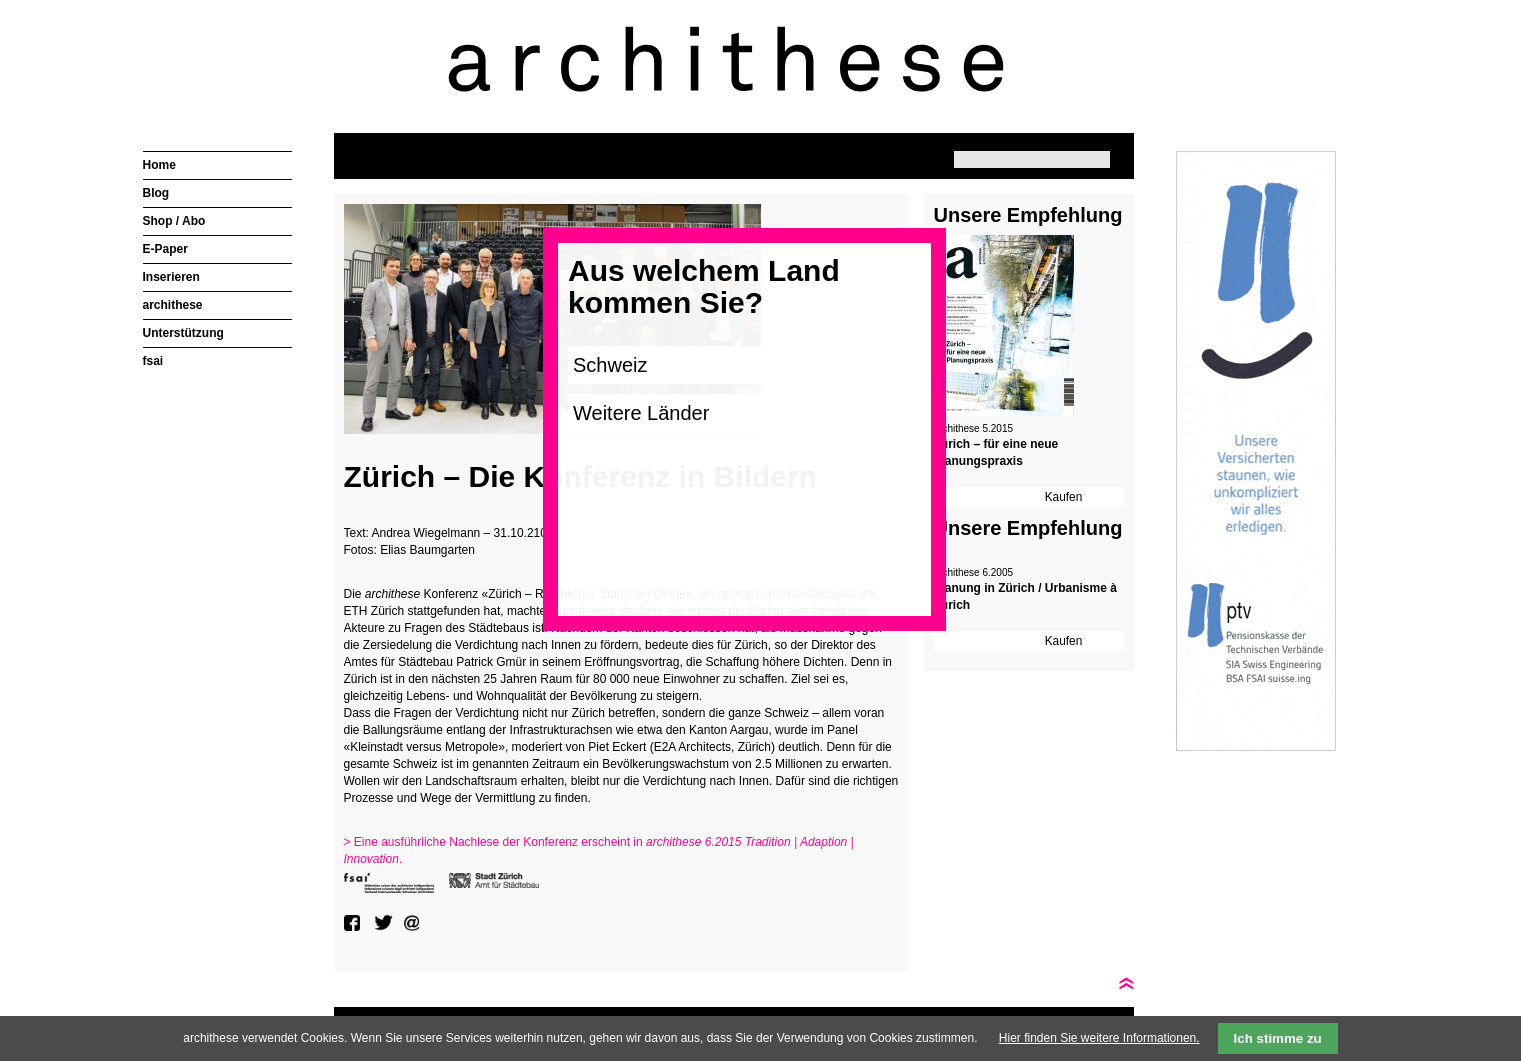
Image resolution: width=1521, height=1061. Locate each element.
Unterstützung (183, 333)
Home (159, 165)
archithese (173, 305)
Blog (156, 193)
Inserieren (171, 277)
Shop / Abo (174, 221)
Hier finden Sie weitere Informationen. (1099, 1038)
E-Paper (165, 249)
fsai (153, 361)
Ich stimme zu (1278, 1038)
